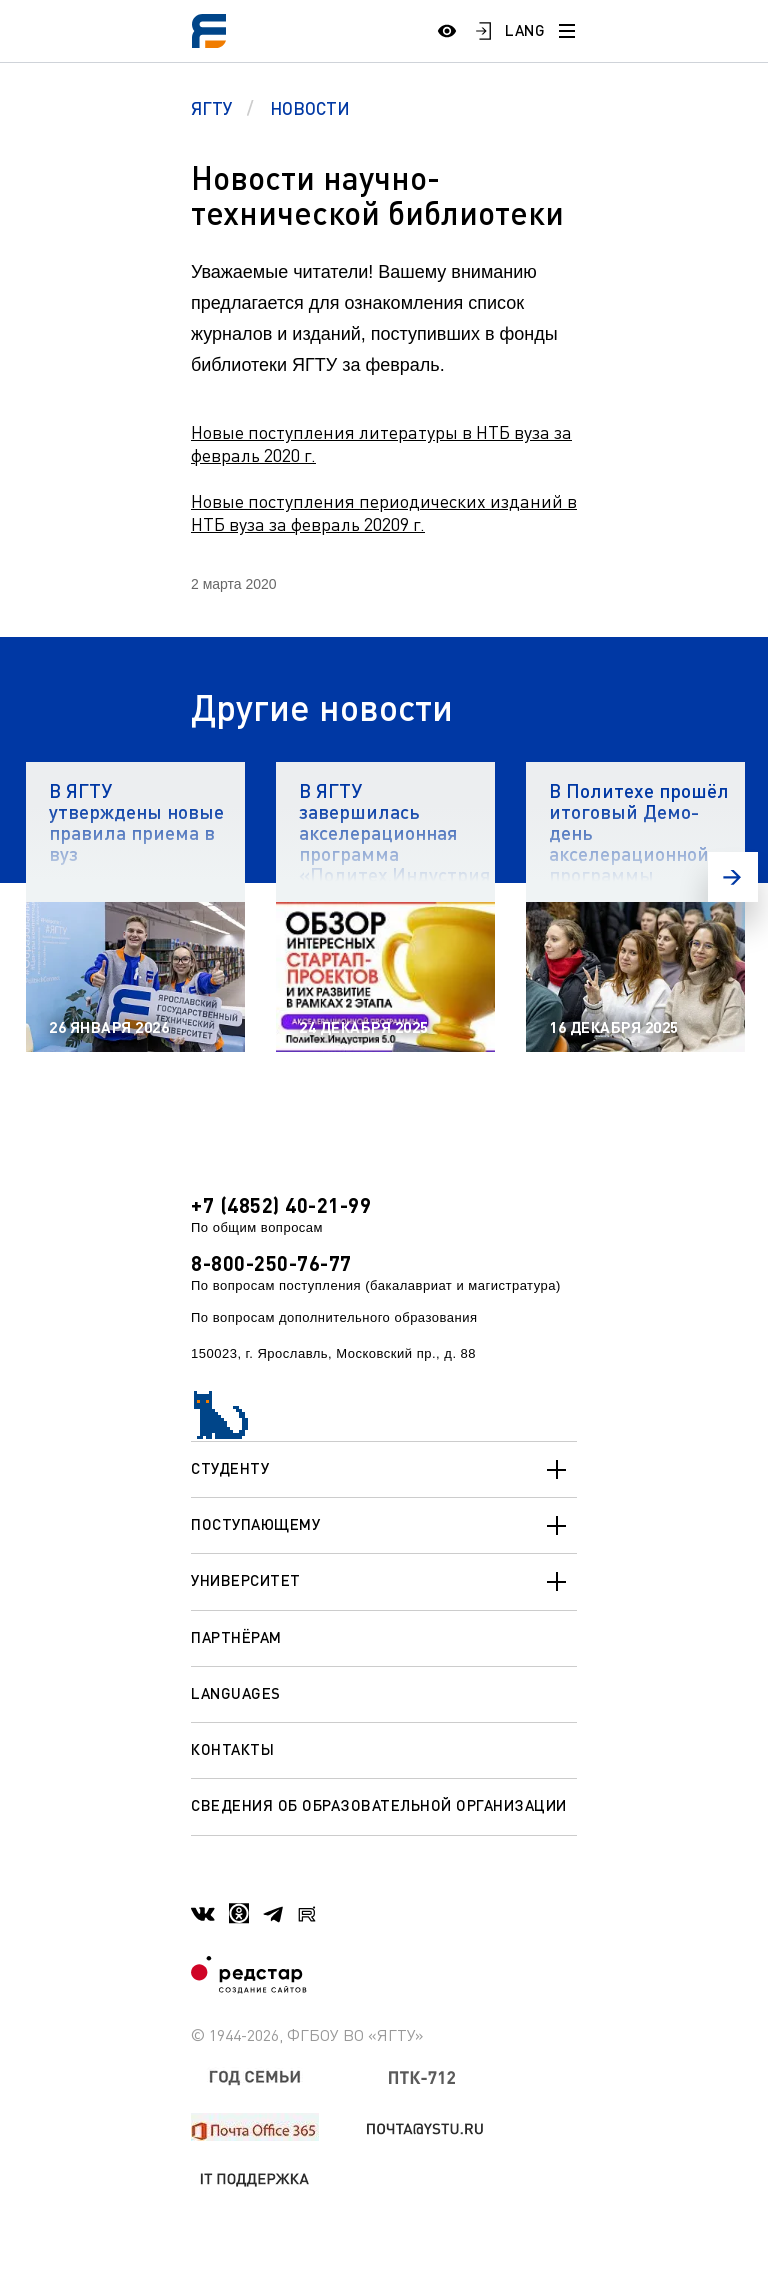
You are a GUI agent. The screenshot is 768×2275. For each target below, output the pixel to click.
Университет (384, 1582)
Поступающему (384, 1526)
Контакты (232, 1749)
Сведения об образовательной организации (379, 1805)
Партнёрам (236, 1637)
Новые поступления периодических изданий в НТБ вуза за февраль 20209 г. (384, 512)
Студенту (384, 1470)
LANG (525, 30)
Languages (236, 1693)
